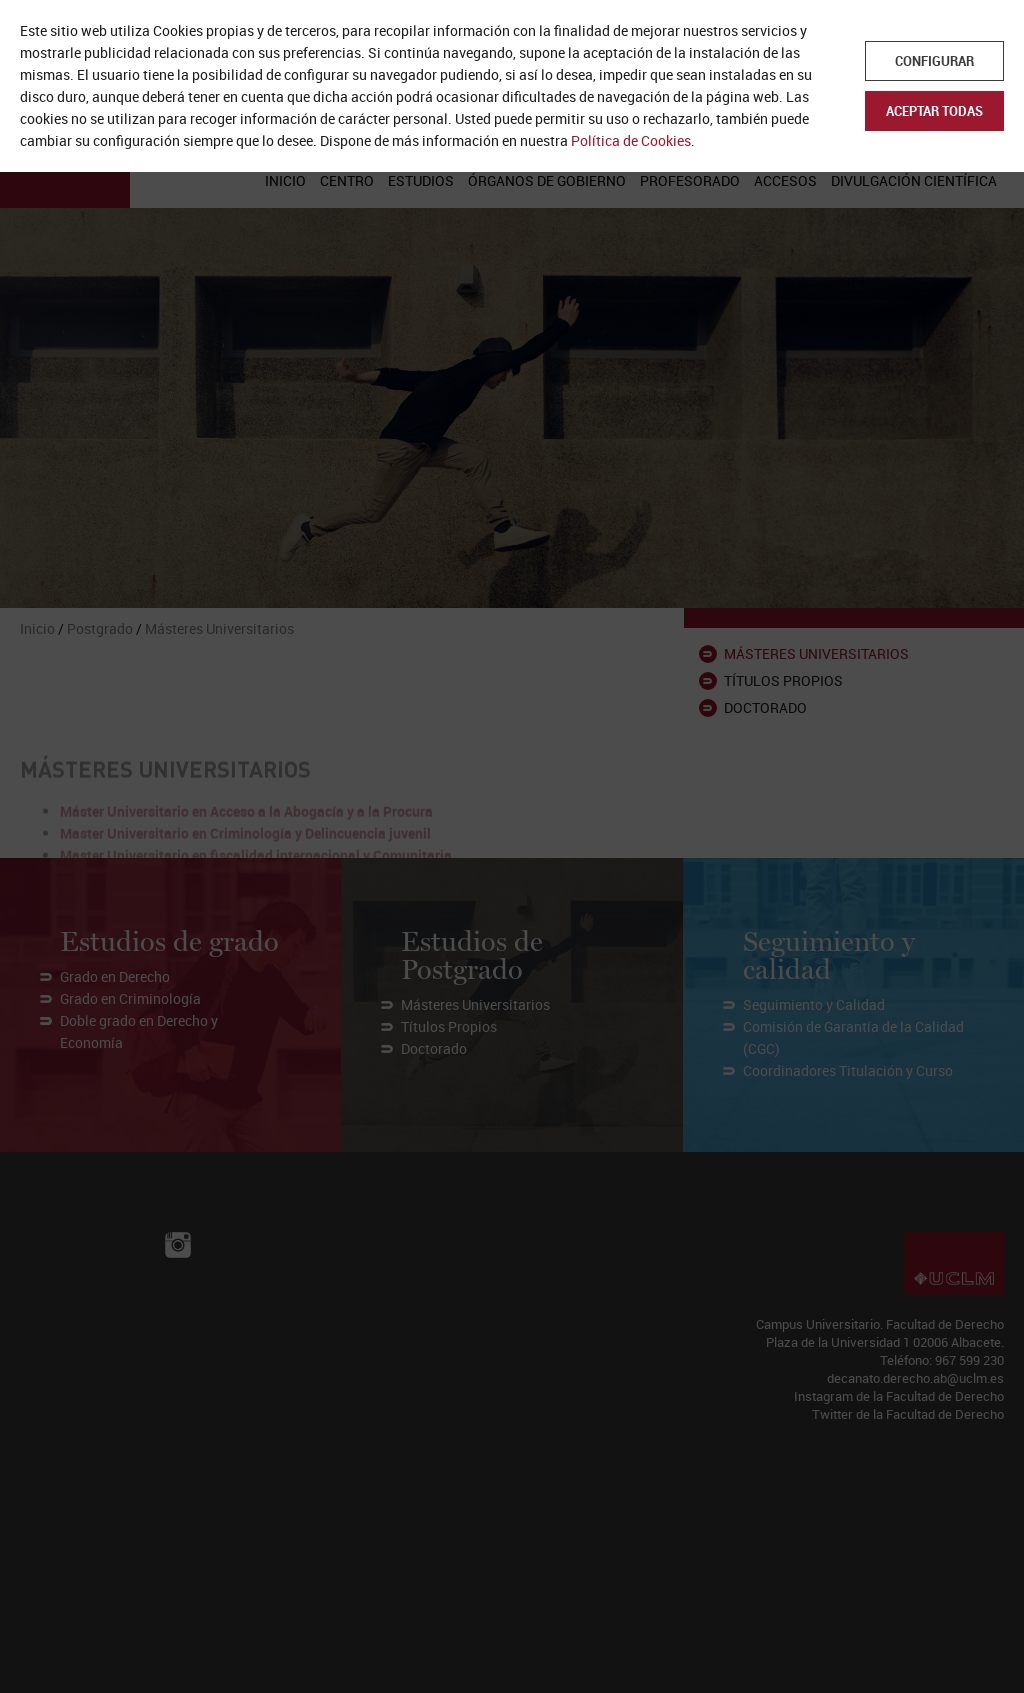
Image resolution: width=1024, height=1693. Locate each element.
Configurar (934, 61)
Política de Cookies (631, 140)
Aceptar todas (934, 111)
